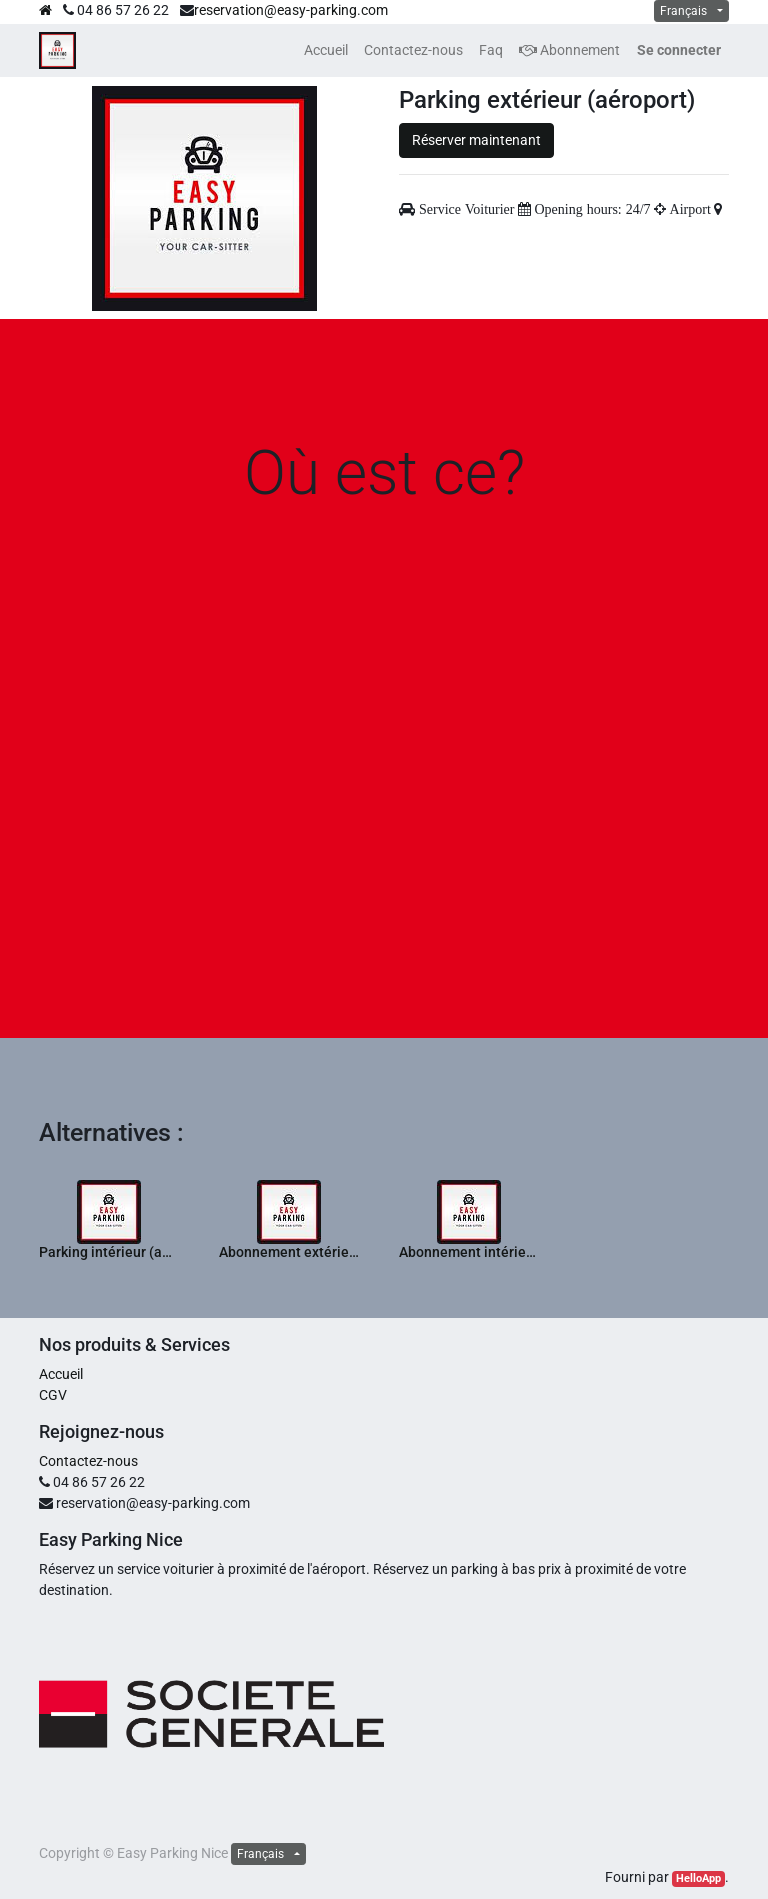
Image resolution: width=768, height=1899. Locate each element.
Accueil (61, 1374)
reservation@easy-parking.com (291, 10)
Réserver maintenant (476, 140)
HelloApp (698, 1878)
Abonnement (569, 50)
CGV (53, 1395)
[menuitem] (326, 50)
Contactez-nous (88, 1461)
